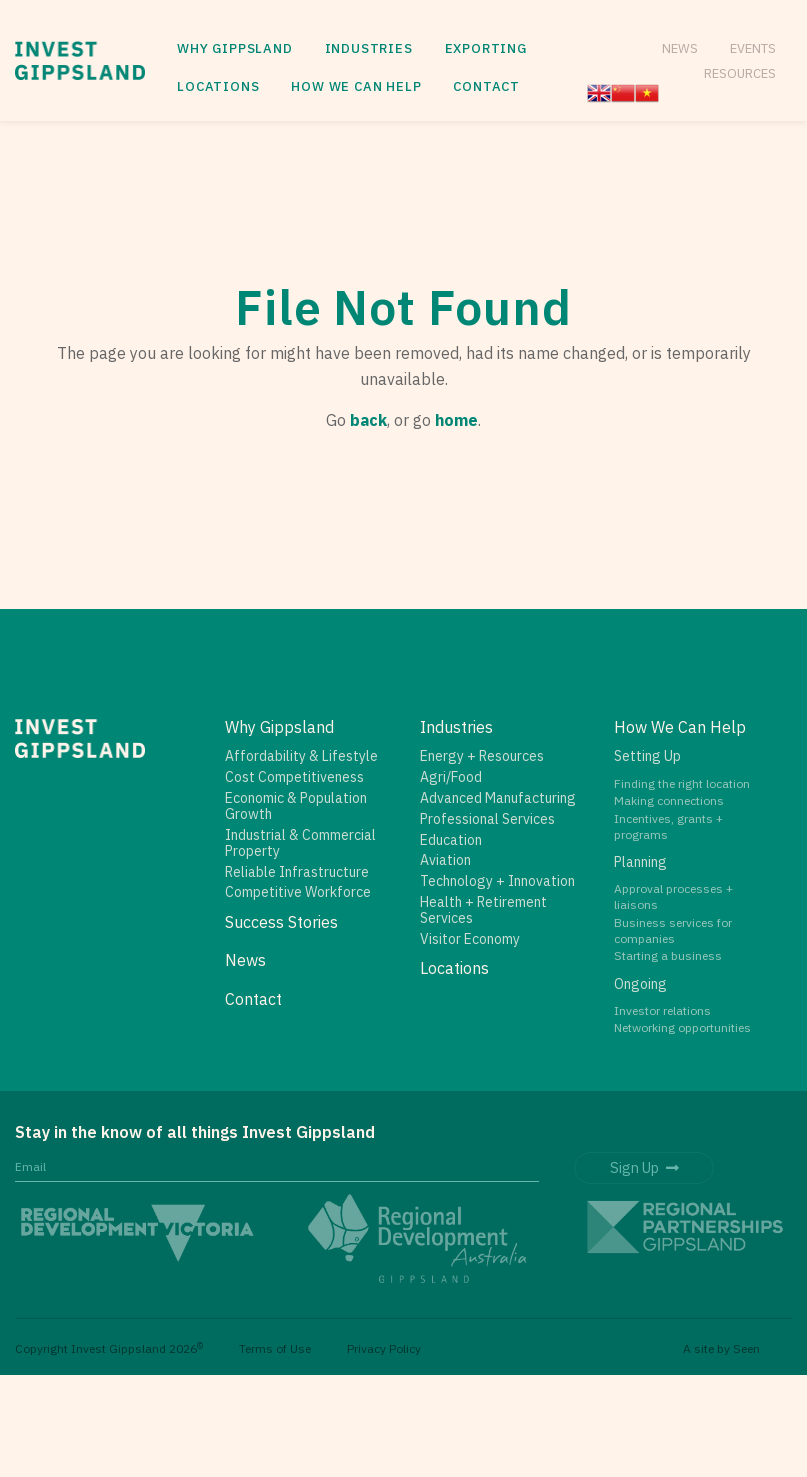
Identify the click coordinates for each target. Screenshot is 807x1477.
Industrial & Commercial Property (300, 843)
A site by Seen (721, 1348)
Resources (740, 72)
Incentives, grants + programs (668, 826)
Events (753, 47)
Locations (218, 86)
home (456, 420)
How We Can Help (356, 86)
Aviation (445, 860)
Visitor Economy (470, 939)
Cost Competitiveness (294, 777)
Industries (369, 48)
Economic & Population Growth (296, 806)
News (680, 47)
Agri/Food (451, 777)
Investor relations (662, 1010)
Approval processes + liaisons (673, 896)
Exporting (486, 48)
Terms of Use (275, 1348)
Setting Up (647, 756)
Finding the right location (682, 783)
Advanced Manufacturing (498, 798)
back (368, 420)
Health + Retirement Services (483, 910)
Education (451, 840)
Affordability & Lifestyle (301, 756)
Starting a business (668, 955)
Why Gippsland (234, 48)
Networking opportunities (682, 1027)
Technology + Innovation (497, 881)
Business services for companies (673, 930)
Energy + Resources (482, 756)
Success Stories (281, 922)
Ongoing (640, 984)
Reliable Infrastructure (297, 872)
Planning (640, 862)
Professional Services (487, 819)
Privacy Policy (384, 1348)
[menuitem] (234, 49)
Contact (486, 86)
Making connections (669, 800)
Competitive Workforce (298, 892)
